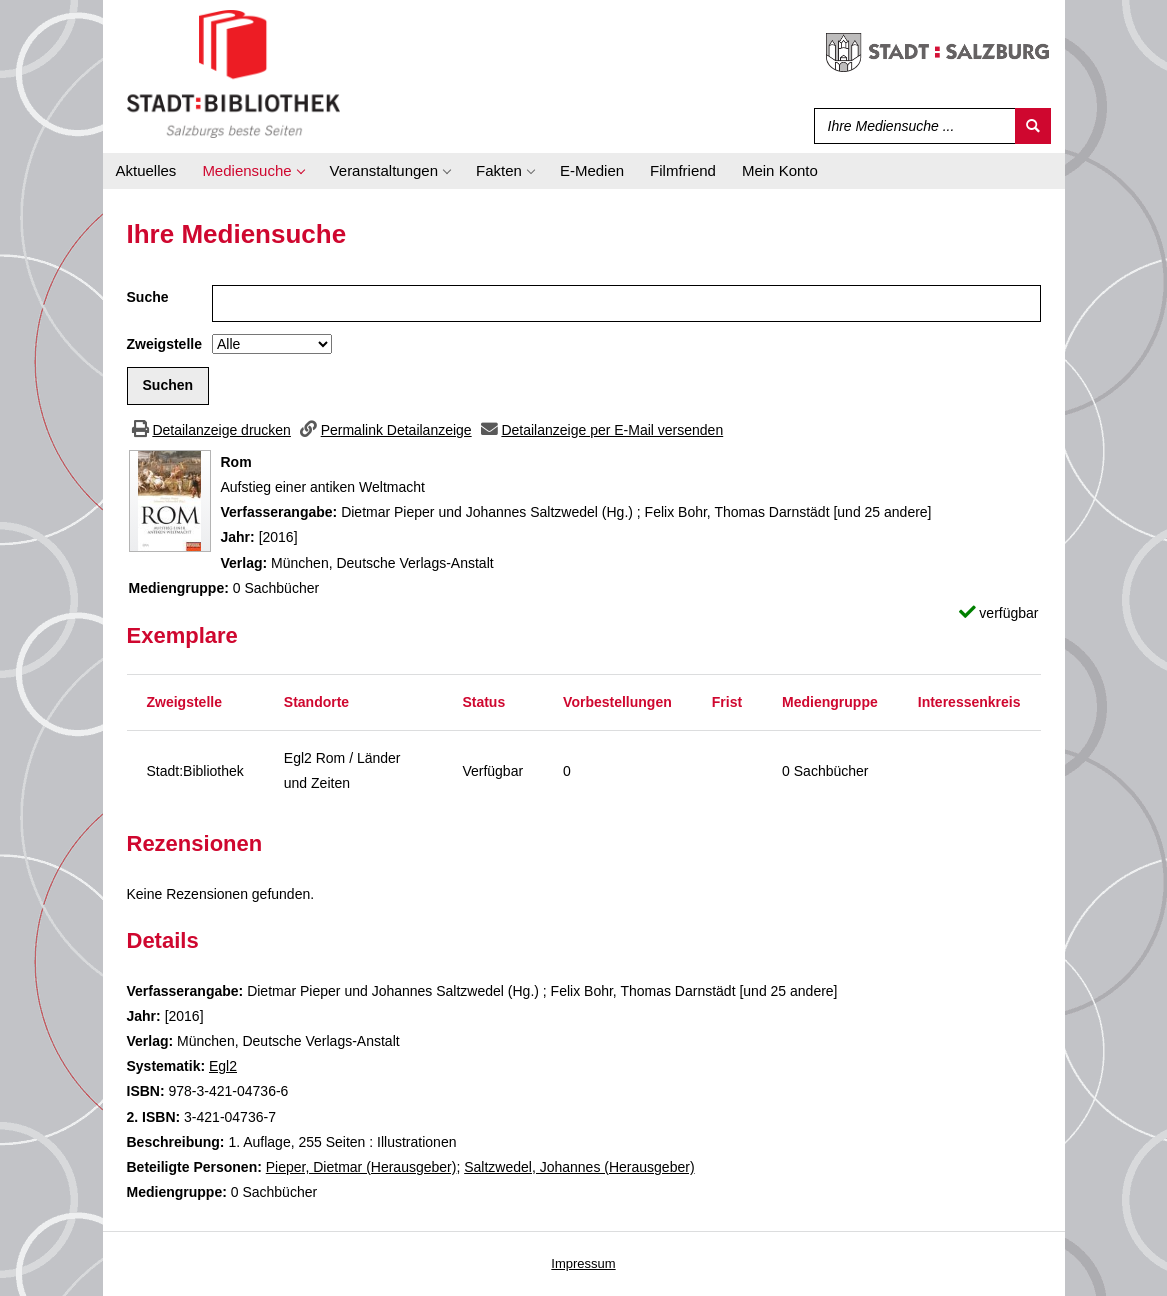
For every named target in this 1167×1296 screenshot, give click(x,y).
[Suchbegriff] (910, 126)
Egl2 (223, 1066)
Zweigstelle (164, 344)
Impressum (583, 1263)
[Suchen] (1033, 126)
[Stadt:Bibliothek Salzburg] (233, 73)
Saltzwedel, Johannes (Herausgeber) (579, 1167)
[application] (252, 171)
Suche (148, 297)
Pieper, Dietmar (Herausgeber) (361, 1167)
